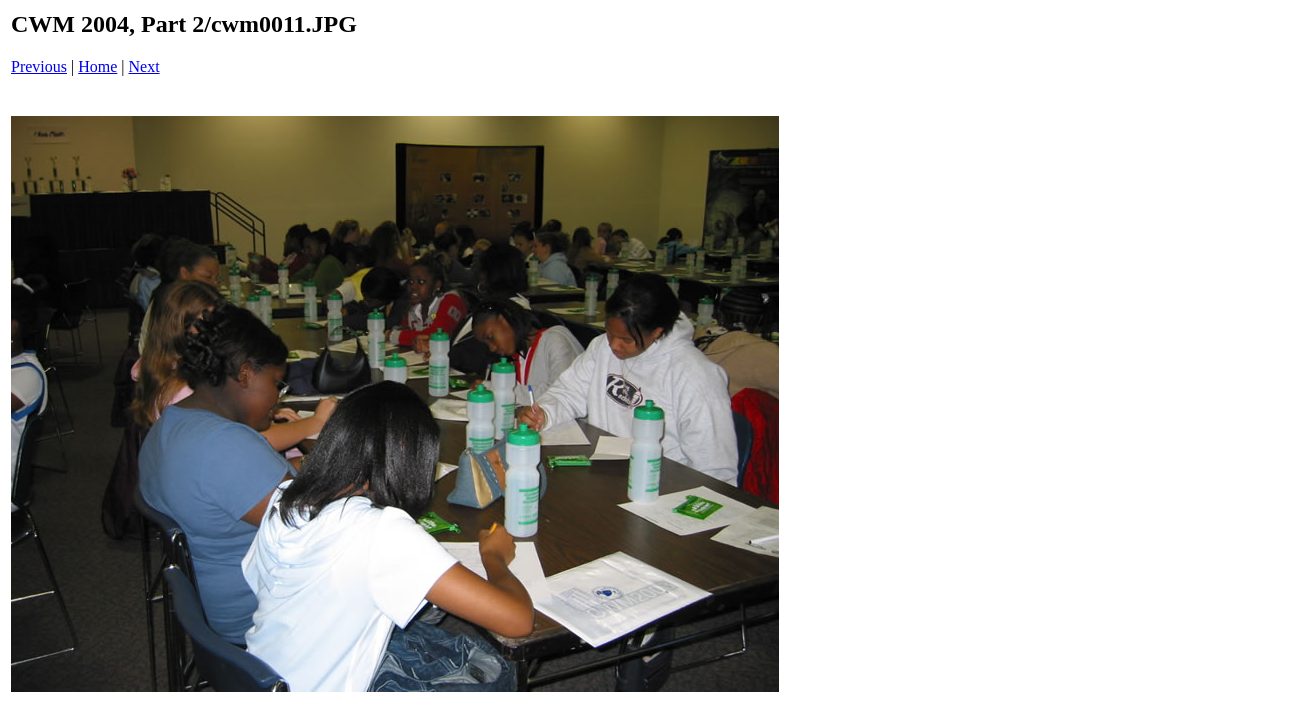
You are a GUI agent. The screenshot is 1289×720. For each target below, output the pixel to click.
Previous (39, 66)
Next (144, 66)
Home (97, 66)
